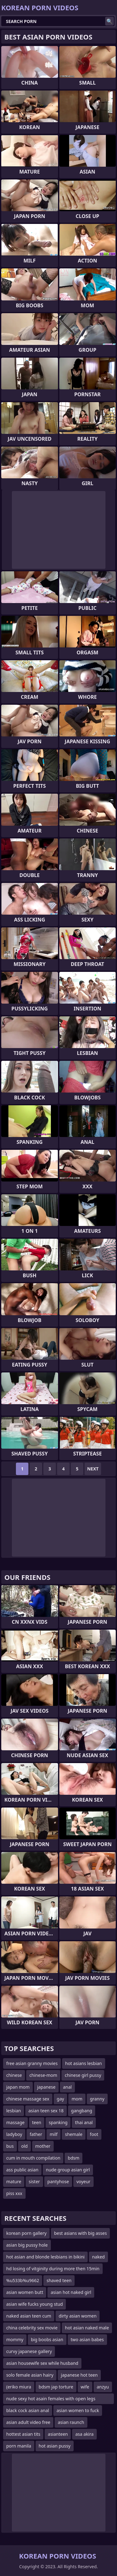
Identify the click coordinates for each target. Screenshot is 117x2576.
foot (94, 2134)
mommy (14, 2339)
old (24, 2146)
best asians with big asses (80, 2233)
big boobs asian (47, 2339)
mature (13, 2181)
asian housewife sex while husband (42, 2363)
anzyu (103, 2387)
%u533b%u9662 (22, 2280)
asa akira (84, 2434)
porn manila (18, 2446)
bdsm (73, 2158)
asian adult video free (28, 2422)
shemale (73, 2134)
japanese (46, 2087)
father (36, 2134)
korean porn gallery (26, 2233)
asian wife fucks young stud (34, 2304)
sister (34, 2181)
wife (85, 2387)
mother (43, 2146)
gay (60, 2099)
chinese (14, 2075)
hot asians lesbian (83, 2063)
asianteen (58, 2434)
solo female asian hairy (29, 2375)
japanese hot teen (79, 2375)
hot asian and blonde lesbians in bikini (45, 2257)
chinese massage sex (27, 2099)
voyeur (83, 2181)
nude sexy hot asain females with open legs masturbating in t (50, 2400)
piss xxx (14, 2193)
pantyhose (58, 2181)
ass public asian (22, 2170)
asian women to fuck (77, 2410)
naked (98, 2257)
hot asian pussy (55, 2446)
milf (53, 2134)
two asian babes (87, 2339)
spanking (58, 2122)
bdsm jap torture (56, 2387)
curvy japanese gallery (29, 2351)
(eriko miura (18, 2387)
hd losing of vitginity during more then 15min (53, 2269)
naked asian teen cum (28, 2316)
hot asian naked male (87, 2328)
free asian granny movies (32, 2063)
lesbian (13, 2111)
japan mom (18, 2087)
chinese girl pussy (83, 2075)
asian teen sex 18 (46, 2111)
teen (36, 2122)
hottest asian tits (23, 2434)
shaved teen (58, 2280)
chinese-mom (43, 2075)
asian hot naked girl (71, 2292)
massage (15, 2122)
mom (76, 2099)
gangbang (81, 2111)
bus (10, 2146)
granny (97, 2099)
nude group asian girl (68, 2170)
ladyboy (14, 2134)
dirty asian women (77, 2316)
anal (67, 2087)
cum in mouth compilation (33, 2158)
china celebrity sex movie (31, 2328)
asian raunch (71, 2422)
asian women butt (24, 2292)
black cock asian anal (27, 2410)
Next (93, 1469)
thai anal (84, 2122)
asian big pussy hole (27, 2245)
